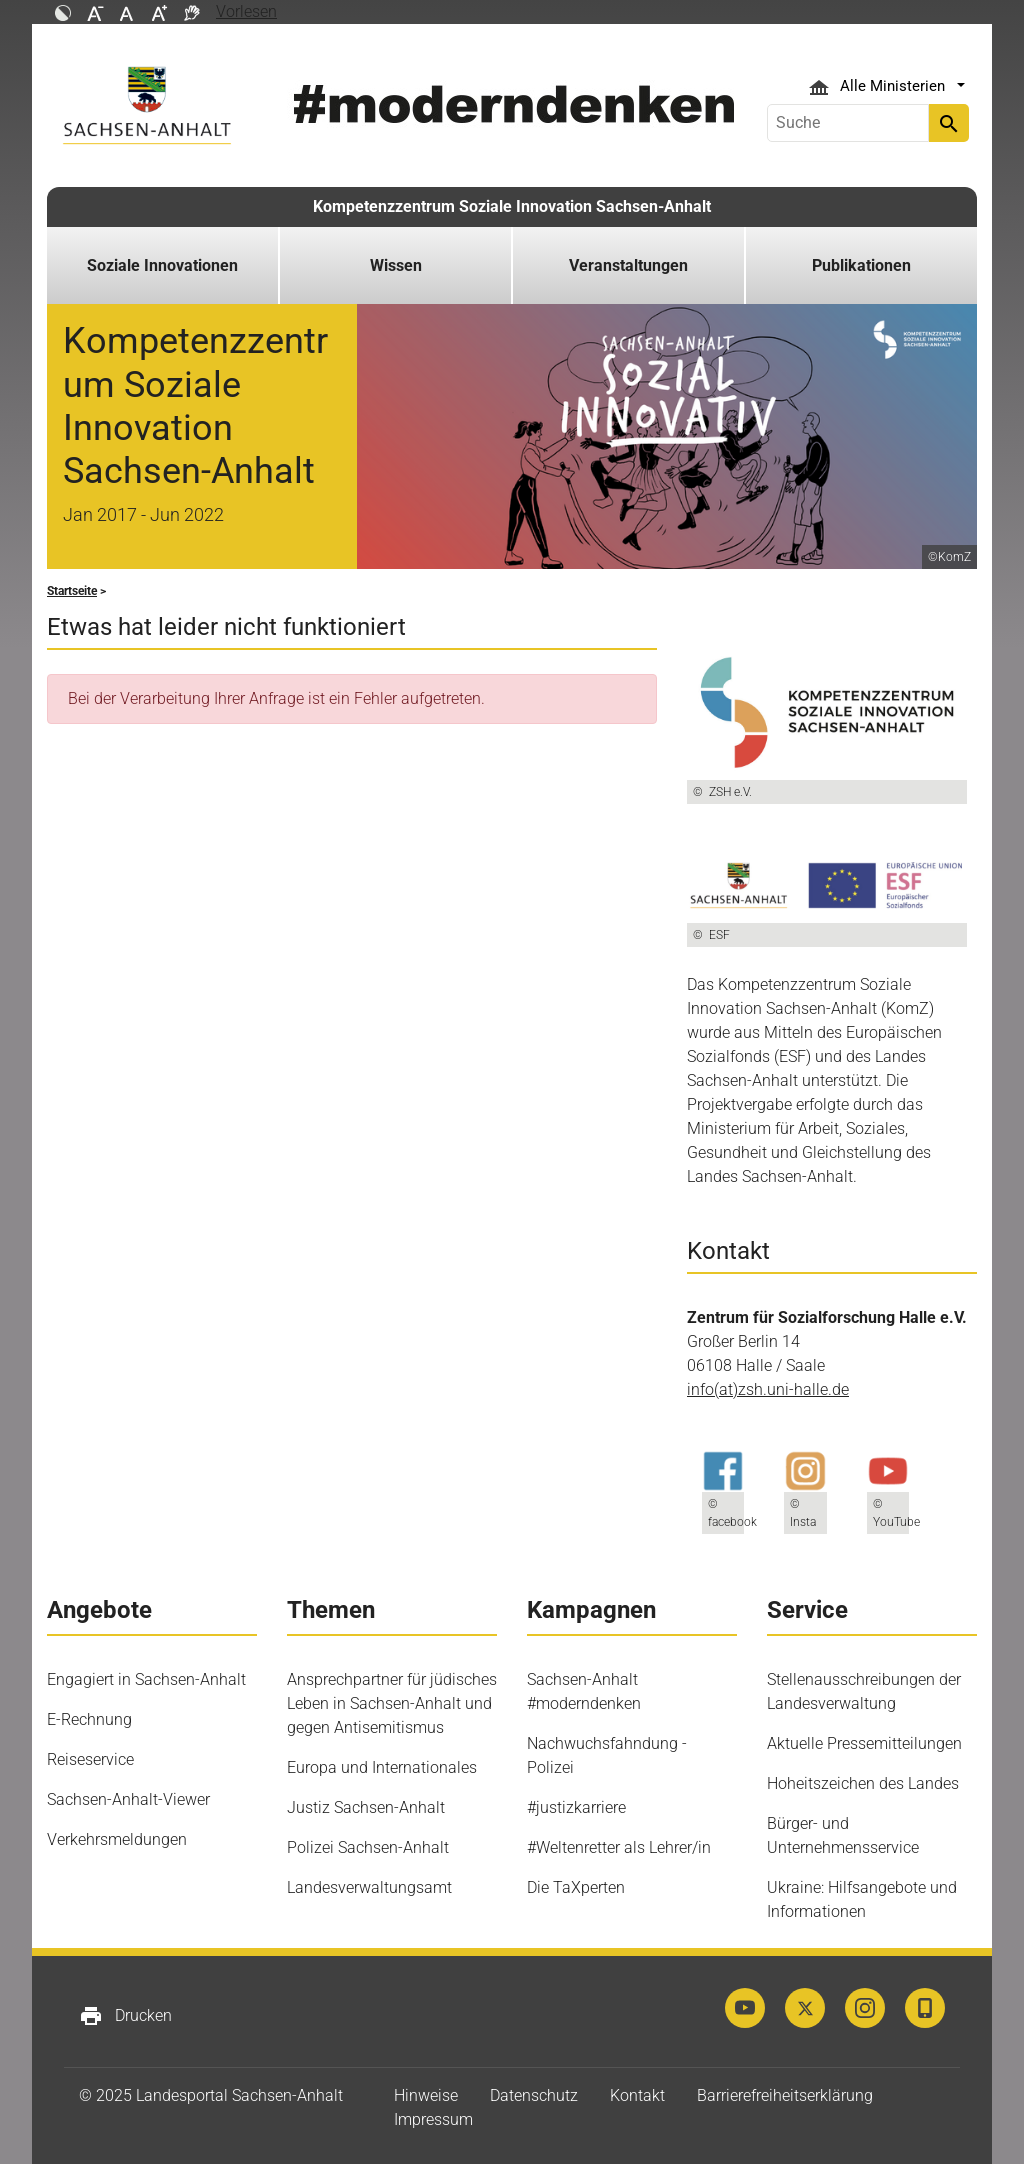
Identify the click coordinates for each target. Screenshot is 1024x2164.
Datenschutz (534, 2095)
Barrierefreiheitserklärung (785, 2095)
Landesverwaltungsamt (369, 1887)
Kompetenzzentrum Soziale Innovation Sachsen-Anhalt (512, 206)
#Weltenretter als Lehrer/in (619, 1847)
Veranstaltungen (628, 265)
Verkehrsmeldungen (117, 1839)
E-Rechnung (89, 1719)
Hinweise (426, 2095)
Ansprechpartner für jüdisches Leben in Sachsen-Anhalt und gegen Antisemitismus (392, 1703)
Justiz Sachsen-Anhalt (366, 1807)
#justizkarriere (576, 1807)
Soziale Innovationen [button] (162, 265)
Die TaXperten (576, 1887)
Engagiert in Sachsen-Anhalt (146, 1679)
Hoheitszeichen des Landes (863, 1783)
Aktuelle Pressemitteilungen (864, 1743)
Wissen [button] (396, 265)
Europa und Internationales (382, 1767)
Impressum (433, 2119)
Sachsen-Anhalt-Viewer (128, 1799)
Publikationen (861, 265)
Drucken (125, 2016)
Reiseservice (90, 1759)
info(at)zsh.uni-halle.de (768, 1389)
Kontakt (637, 2095)
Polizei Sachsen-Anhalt (368, 1847)
